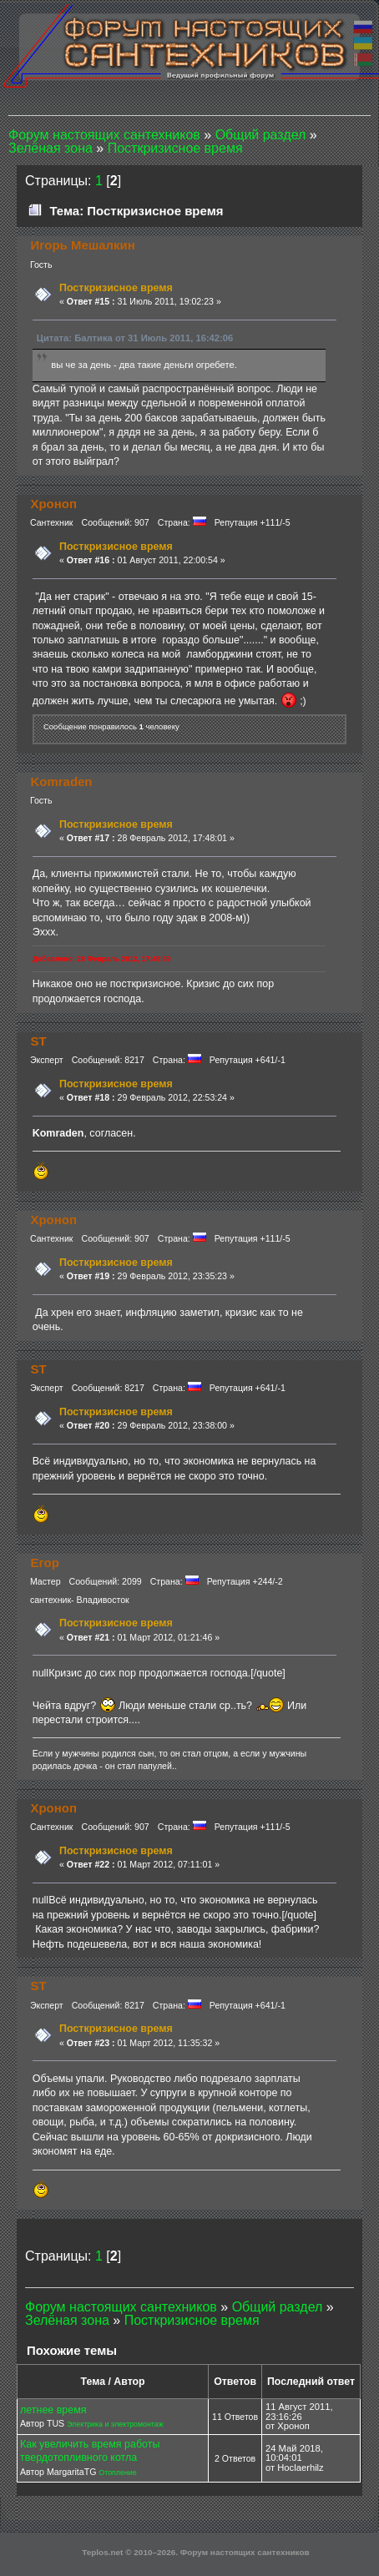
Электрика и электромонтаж (115, 2424)
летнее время (53, 2410)
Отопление (117, 2472)
